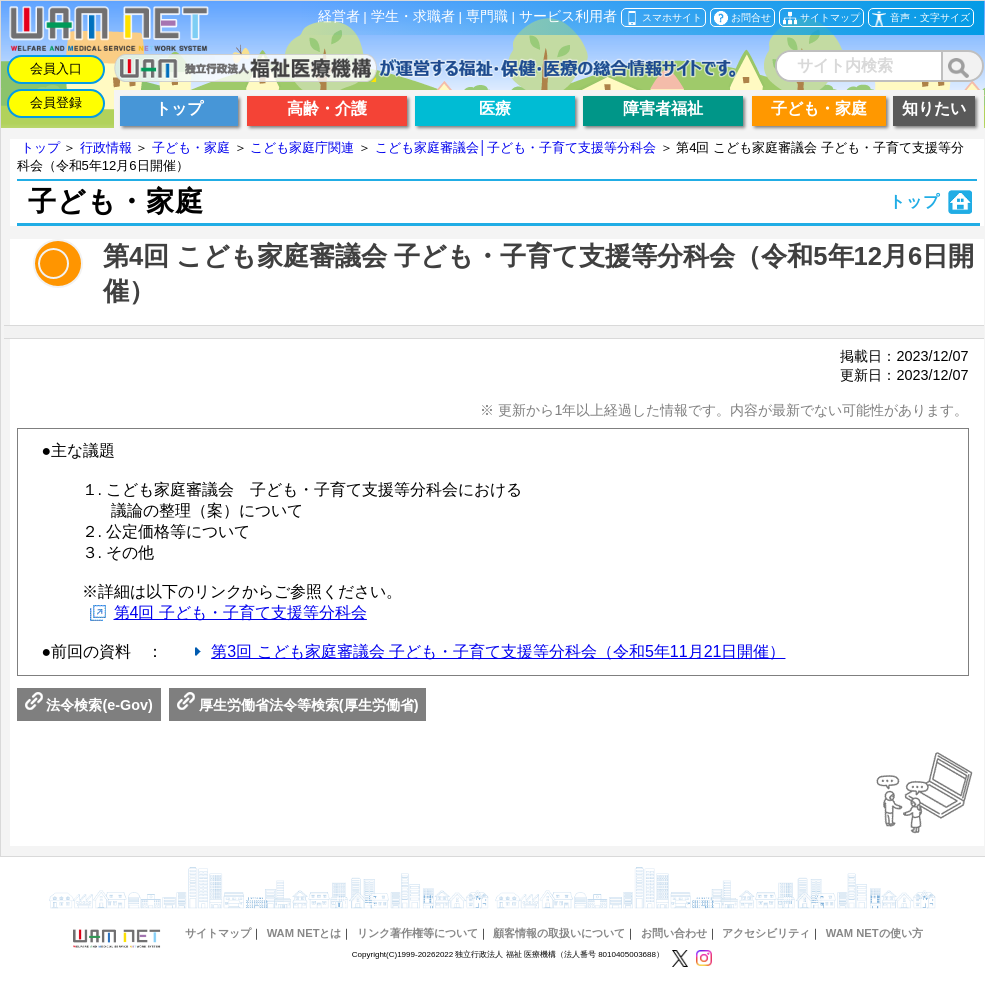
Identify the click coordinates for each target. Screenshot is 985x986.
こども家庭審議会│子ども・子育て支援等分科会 (515, 147)
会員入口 (56, 68)
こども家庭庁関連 (302, 147)
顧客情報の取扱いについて (559, 933)
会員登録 (56, 102)
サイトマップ (218, 933)
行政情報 (106, 147)
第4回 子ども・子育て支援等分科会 (240, 612)
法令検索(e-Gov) (89, 705)
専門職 (487, 16)
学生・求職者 (413, 16)
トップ (40, 147)
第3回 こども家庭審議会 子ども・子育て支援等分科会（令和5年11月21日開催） (498, 651)
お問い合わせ (674, 933)
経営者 (339, 16)
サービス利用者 (568, 16)
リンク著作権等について (417, 933)
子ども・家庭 (191, 147)
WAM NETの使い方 (874, 933)
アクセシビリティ (766, 933)
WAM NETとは (304, 933)
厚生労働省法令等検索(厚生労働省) (298, 705)
